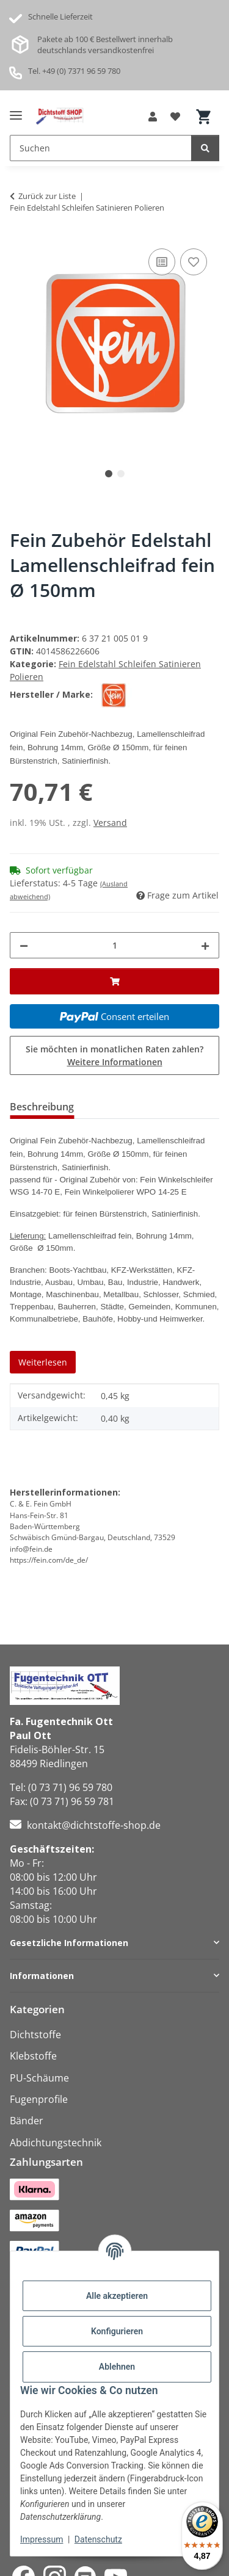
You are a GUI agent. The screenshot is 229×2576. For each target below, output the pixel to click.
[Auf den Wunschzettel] (193, 261)
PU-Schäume (39, 2078)
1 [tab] (108, 473)
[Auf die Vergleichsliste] (161, 261)
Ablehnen (117, 2367)
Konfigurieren (117, 2331)
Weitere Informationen (114, 1062)
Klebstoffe (33, 2056)
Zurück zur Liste (47, 195)
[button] (153, 116)
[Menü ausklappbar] (16, 110)
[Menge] (114, 945)
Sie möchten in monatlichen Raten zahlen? (114, 1055)
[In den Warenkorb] (114, 981)
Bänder (26, 2120)
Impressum (41, 2539)
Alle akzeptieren (117, 2296)
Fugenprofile (39, 2099)
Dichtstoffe (35, 2034)
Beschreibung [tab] (42, 1106)
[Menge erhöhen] (205, 945)
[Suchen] (205, 148)
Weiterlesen (42, 1362)
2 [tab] (121, 473)
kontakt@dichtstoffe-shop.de (94, 1825)
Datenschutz (98, 2539)
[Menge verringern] (23, 945)
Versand (110, 822)
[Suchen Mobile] (101, 148)
